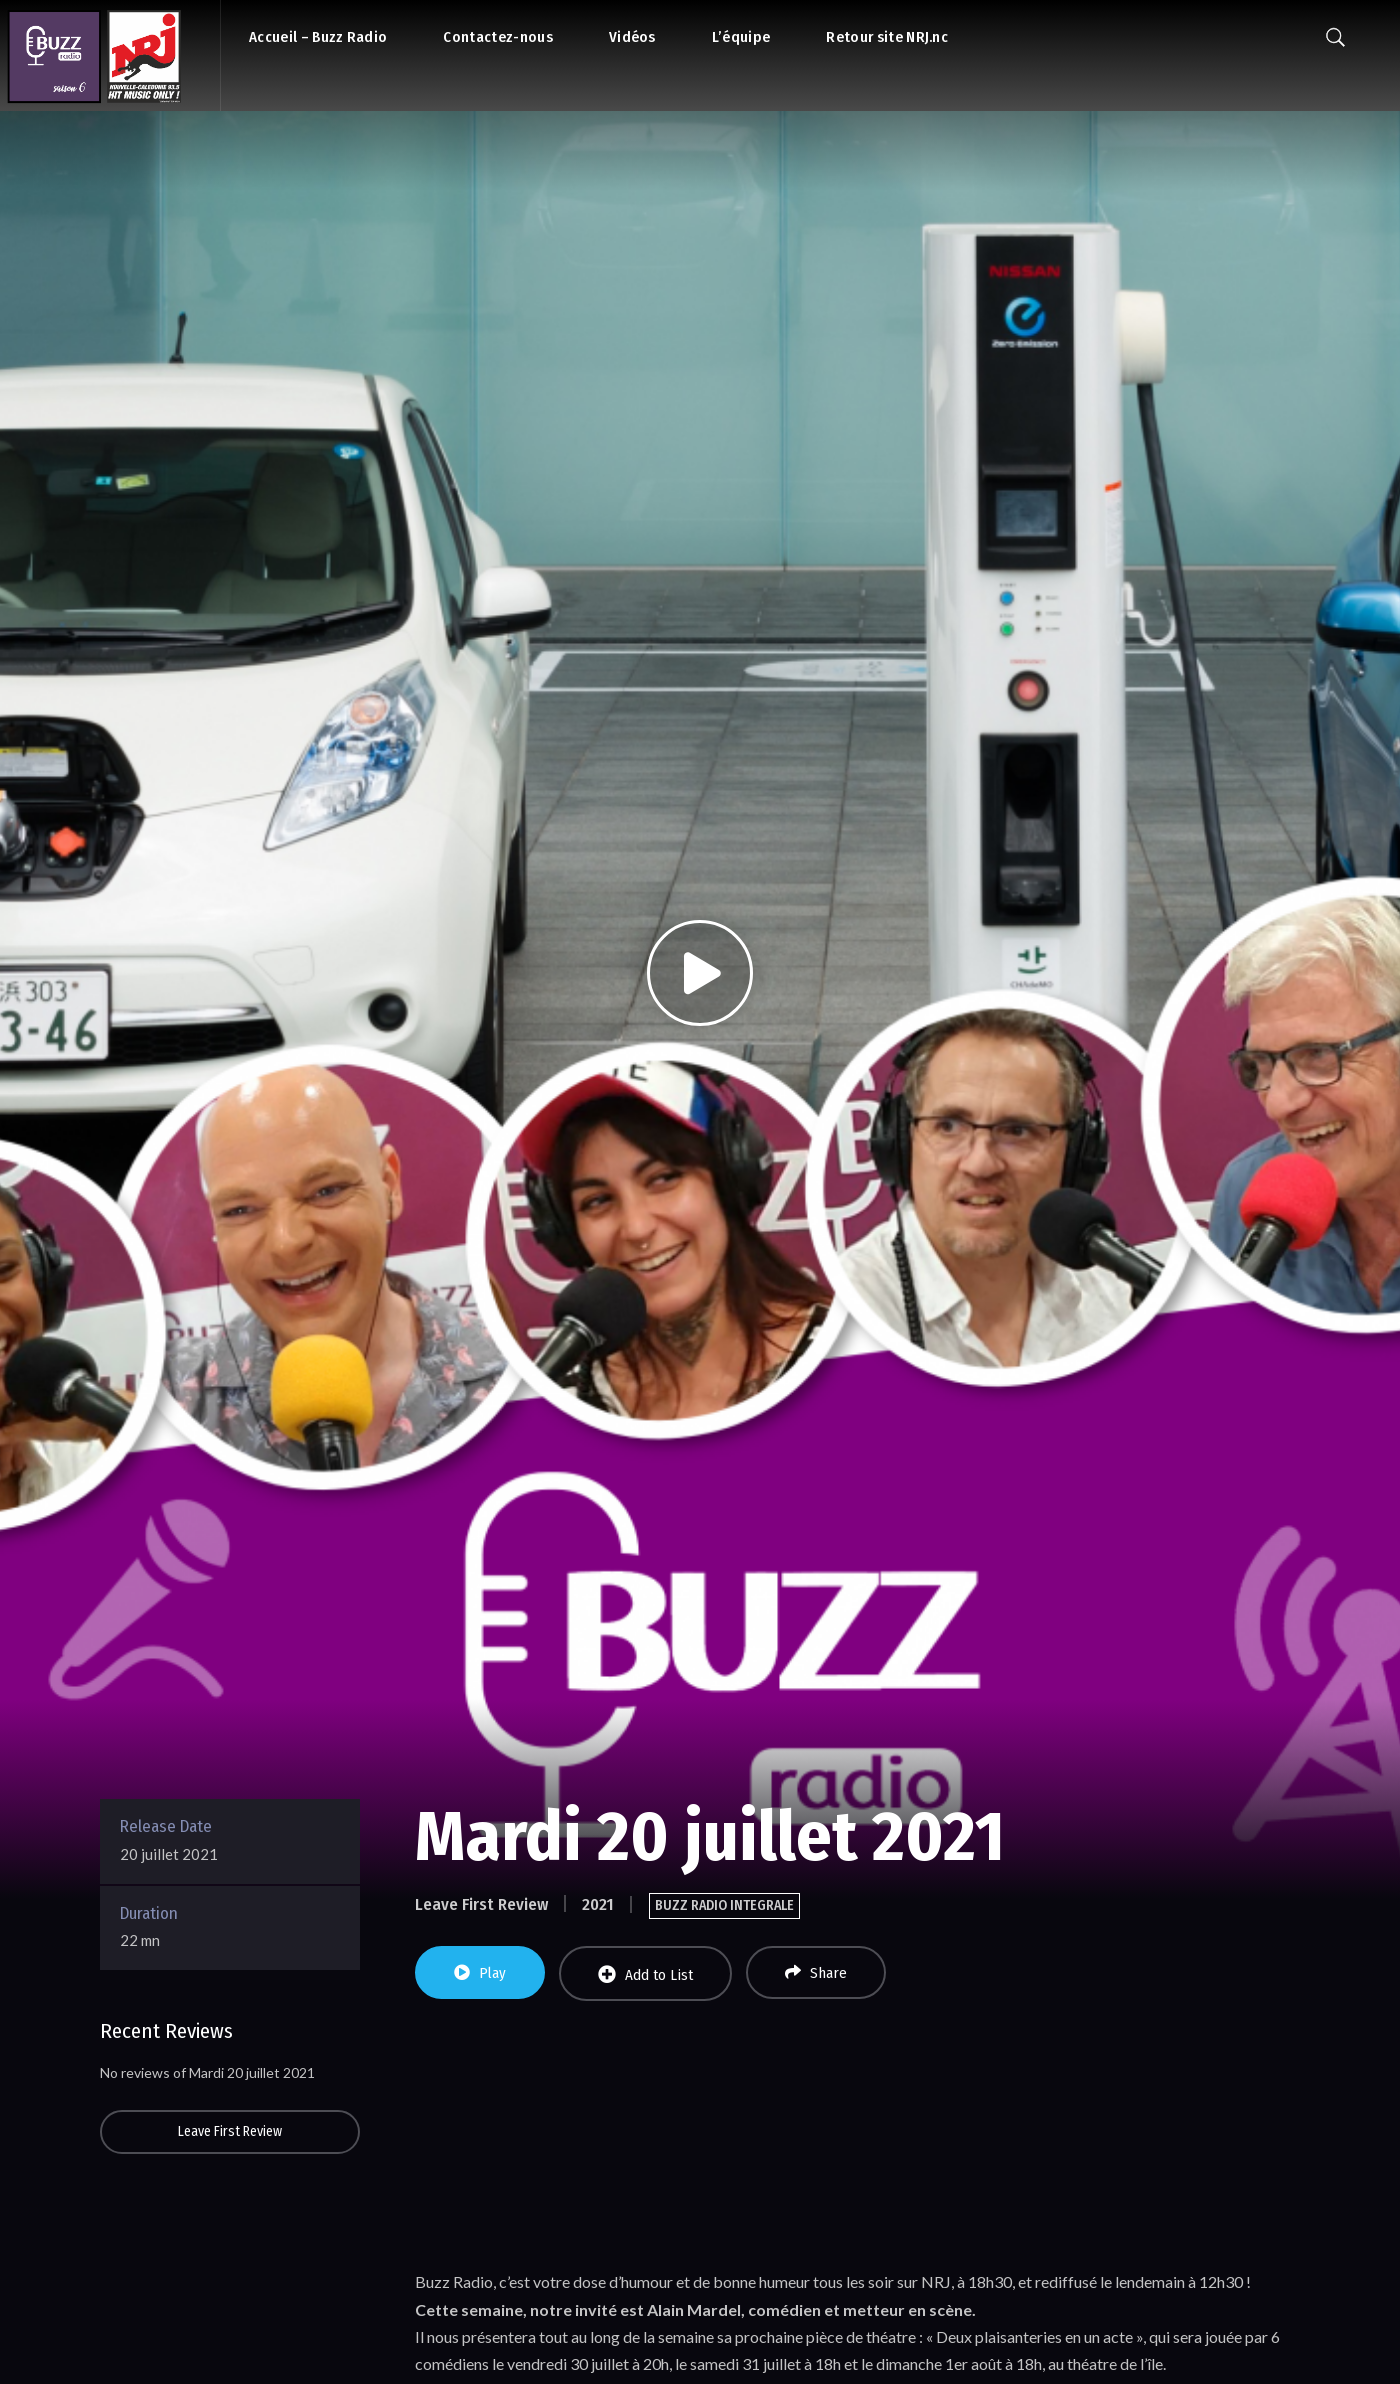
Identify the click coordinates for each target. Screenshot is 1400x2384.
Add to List (645, 1974)
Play (480, 1973)
